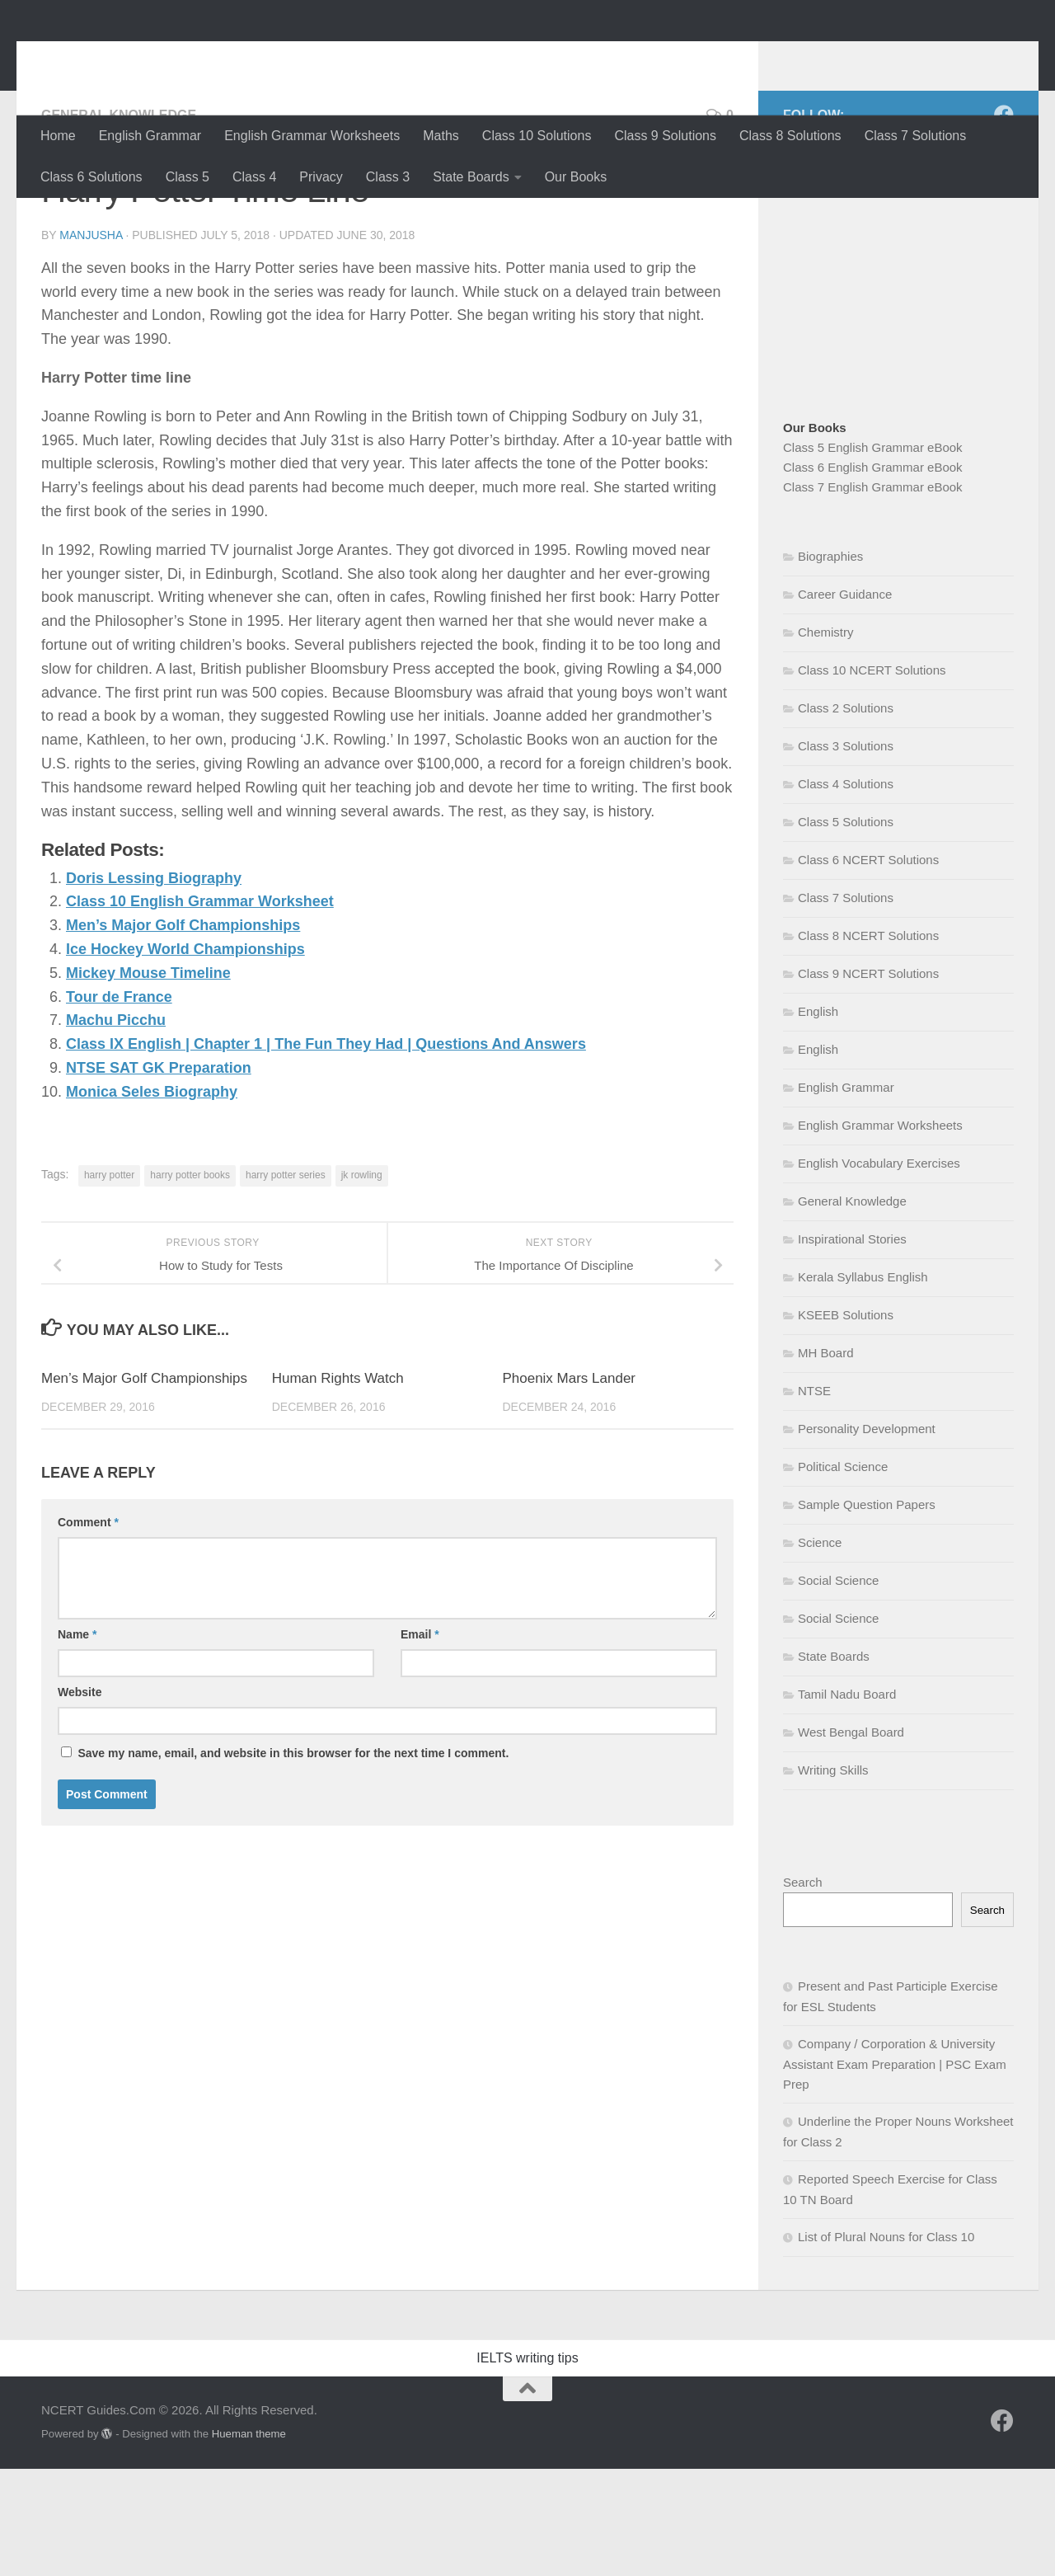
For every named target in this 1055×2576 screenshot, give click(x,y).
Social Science (838, 1688)
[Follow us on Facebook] (1004, 222)
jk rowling (361, 1282)
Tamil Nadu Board (847, 1801)
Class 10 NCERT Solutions (872, 777)
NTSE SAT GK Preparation (158, 1175)
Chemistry (826, 739)
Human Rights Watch (338, 1485)
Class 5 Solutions (845, 929)
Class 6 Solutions (91, 177)
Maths (441, 136)
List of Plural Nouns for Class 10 (886, 2344)
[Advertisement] (919, 375)
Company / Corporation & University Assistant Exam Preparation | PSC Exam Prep (894, 2171)
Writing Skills (833, 1877)
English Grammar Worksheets (312, 136)
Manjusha (90, 342)
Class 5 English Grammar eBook (873, 555)
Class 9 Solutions (665, 136)
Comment (88, 1629)
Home (58, 136)
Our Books (576, 177)
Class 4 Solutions (845, 891)
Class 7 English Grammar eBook (873, 594)
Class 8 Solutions (790, 136)
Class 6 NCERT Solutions (868, 967)
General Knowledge (118, 222)
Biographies (830, 663)
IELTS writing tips (527, 2465)
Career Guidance (845, 701)
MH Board (826, 1460)
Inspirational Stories (852, 1346)
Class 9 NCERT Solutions (868, 1081)
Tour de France (119, 1104)
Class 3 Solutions (845, 853)
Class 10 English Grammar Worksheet (200, 1008)
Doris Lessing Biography (153, 985)
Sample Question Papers (866, 1612)
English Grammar (150, 136)
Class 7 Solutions (916, 136)
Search (803, 1989)
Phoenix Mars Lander (568, 1485)
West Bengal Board (851, 1839)
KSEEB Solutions (845, 1422)
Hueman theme (249, 2541)
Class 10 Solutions (537, 136)
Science (820, 1650)
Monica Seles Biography (151, 1199)
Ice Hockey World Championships (185, 1056)
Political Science (843, 1574)
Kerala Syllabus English (863, 1384)
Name (77, 1741)
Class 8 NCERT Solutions (868, 1043)
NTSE (814, 1498)
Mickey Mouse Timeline (148, 1080)
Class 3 (388, 177)
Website (79, 1799)
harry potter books (190, 1282)
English (818, 1119)
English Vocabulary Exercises (879, 1270)
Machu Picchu (116, 1127)
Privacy (320, 177)
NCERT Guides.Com (204, 57)
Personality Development (866, 1536)
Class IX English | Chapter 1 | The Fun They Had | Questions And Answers (326, 1151)
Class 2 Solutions (845, 815)
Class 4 (254, 177)
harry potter (109, 1282)
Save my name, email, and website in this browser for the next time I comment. (293, 1860)
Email (420, 1741)
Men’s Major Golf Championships (183, 1032)
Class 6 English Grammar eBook (873, 574)
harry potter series (286, 1282)
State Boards (471, 177)
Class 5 (187, 177)
